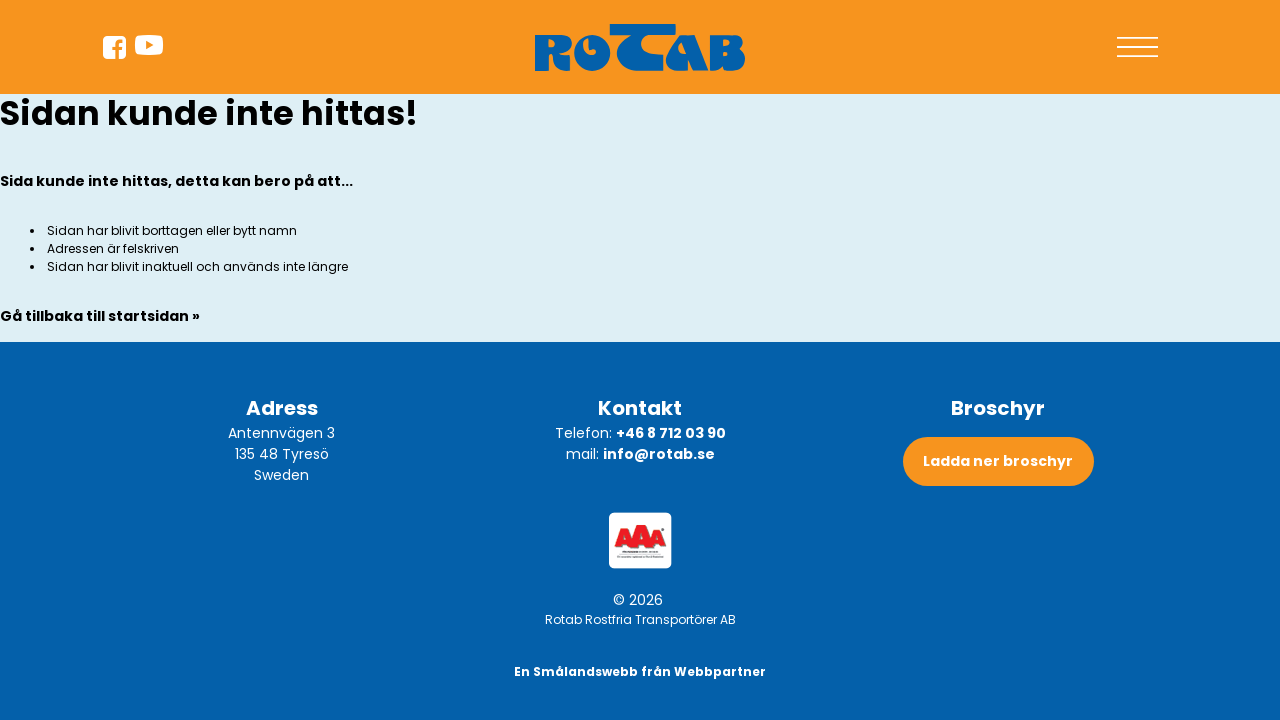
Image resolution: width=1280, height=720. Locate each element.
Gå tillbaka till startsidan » (100, 316)
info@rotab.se (659, 454)
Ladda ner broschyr (998, 461)
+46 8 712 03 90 (671, 433)
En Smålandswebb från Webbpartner (640, 671)
